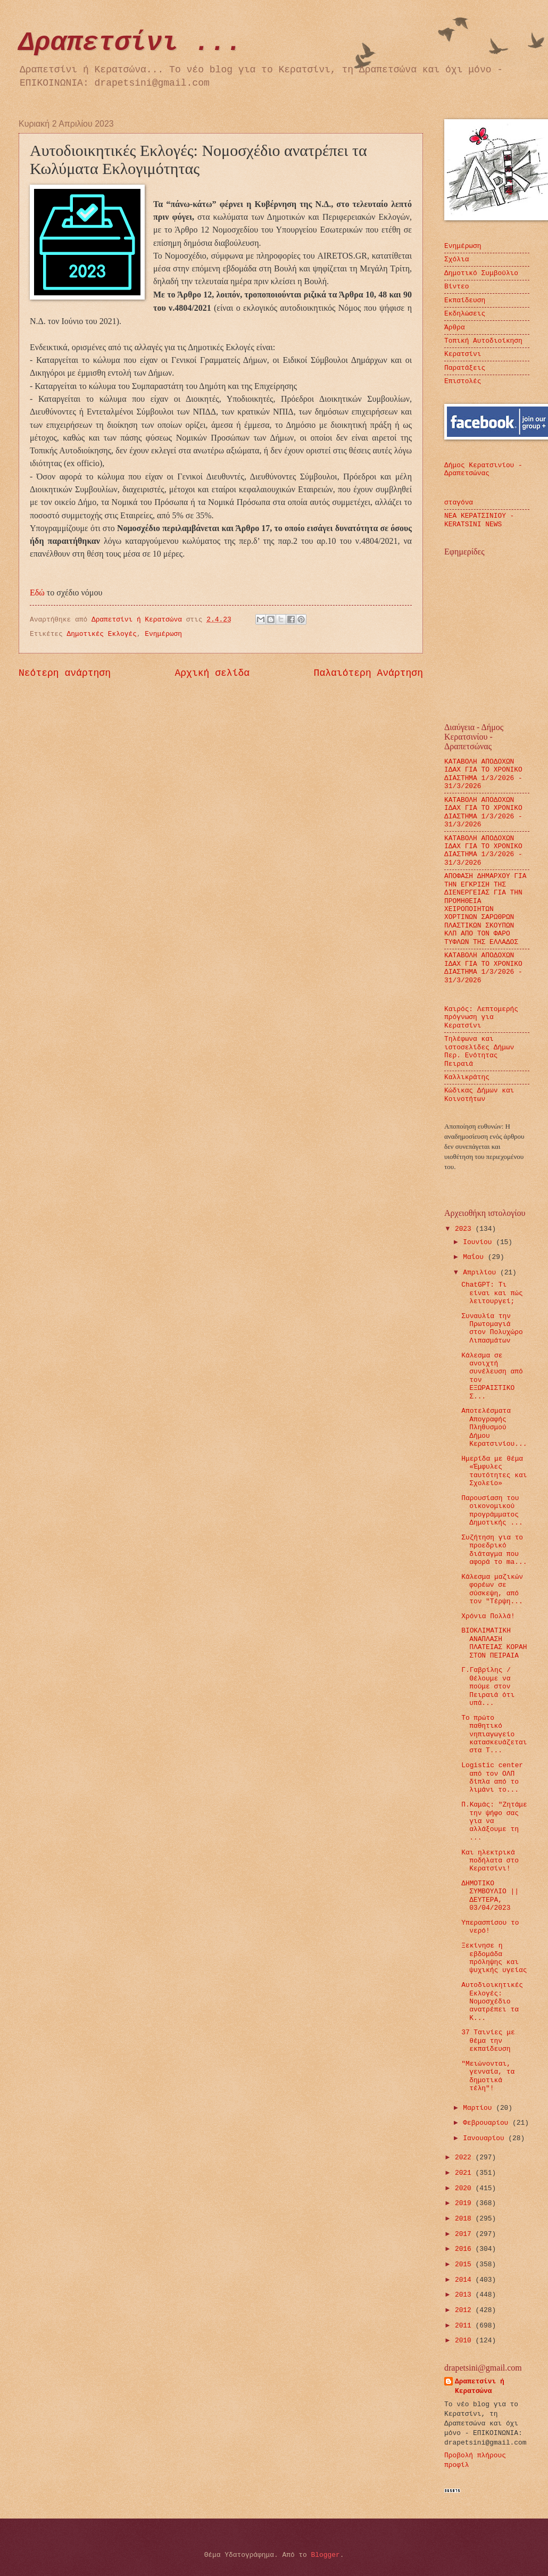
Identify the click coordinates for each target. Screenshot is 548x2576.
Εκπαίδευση (464, 300)
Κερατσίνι (462, 354)
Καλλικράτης (466, 1077)
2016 (465, 2249)
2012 (465, 2310)
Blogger (325, 2555)
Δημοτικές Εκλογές (102, 634)
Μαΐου (475, 1257)
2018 (465, 2219)
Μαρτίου (479, 2108)
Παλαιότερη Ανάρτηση (368, 673)
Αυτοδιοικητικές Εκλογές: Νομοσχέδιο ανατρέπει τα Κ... (492, 2001)
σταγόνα (458, 503)
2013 (465, 2295)
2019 (465, 2203)
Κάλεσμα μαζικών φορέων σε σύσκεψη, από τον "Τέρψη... (492, 1589)
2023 (465, 1229)
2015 (465, 2264)
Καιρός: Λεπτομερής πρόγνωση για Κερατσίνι (481, 1017)
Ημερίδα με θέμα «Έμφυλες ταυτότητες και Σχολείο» (494, 1471)
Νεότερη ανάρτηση (65, 673)
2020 (465, 2188)
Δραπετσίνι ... (130, 43)
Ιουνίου (479, 1242)
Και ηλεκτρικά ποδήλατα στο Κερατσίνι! (490, 1861)
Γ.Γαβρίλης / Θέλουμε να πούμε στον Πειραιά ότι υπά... (487, 1686)
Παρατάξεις (464, 368)
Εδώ (38, 592)
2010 (465, 2341)
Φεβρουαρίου (487, 2123)
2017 (465, 2234)
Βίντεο (456, 287)
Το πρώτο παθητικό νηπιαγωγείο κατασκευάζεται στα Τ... (494, 1734)
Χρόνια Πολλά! (487, 1616)
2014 (465, 2280)
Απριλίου (481, 1273)
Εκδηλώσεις (464, 314)
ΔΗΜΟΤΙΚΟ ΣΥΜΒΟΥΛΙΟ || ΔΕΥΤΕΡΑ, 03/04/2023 (490, 1895)
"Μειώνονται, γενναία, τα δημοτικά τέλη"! (487, 2076)
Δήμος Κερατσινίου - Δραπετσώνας (483, 469)
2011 (465, 2326)
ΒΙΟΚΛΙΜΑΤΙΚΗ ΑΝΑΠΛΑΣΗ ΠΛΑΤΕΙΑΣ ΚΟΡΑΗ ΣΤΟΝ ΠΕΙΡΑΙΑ (494, 1643)
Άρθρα (454, 328)
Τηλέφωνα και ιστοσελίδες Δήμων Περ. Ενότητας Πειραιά (479, 1051)
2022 (465, 2157)
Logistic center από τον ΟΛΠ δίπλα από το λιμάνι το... (492, 1777)
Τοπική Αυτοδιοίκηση (483, 341)
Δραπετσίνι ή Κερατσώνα (479, 2386)
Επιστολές (462, 381)
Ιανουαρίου (485, 2138)
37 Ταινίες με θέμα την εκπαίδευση (487, 2040)
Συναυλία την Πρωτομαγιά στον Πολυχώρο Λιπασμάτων (491, 1328)
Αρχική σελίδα (212, 673)
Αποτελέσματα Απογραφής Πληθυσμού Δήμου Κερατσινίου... (494, 1427)
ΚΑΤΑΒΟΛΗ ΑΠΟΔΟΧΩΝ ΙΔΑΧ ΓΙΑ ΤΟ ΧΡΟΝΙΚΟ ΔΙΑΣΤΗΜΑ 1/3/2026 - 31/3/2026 (483, 774)
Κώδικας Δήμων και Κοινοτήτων (479, 1095)
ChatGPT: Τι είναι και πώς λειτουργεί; (491, 1293)
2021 (465, 2173)
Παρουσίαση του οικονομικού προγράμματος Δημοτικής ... (491, 1510)
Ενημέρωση (163, 634)
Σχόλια (456, 259)
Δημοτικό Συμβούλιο (481, 273)
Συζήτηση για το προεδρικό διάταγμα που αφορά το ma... (494, 1550)
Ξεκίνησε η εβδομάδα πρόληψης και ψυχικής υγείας (494, 1958)
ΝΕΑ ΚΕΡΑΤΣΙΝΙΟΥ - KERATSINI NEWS (479, 520)
